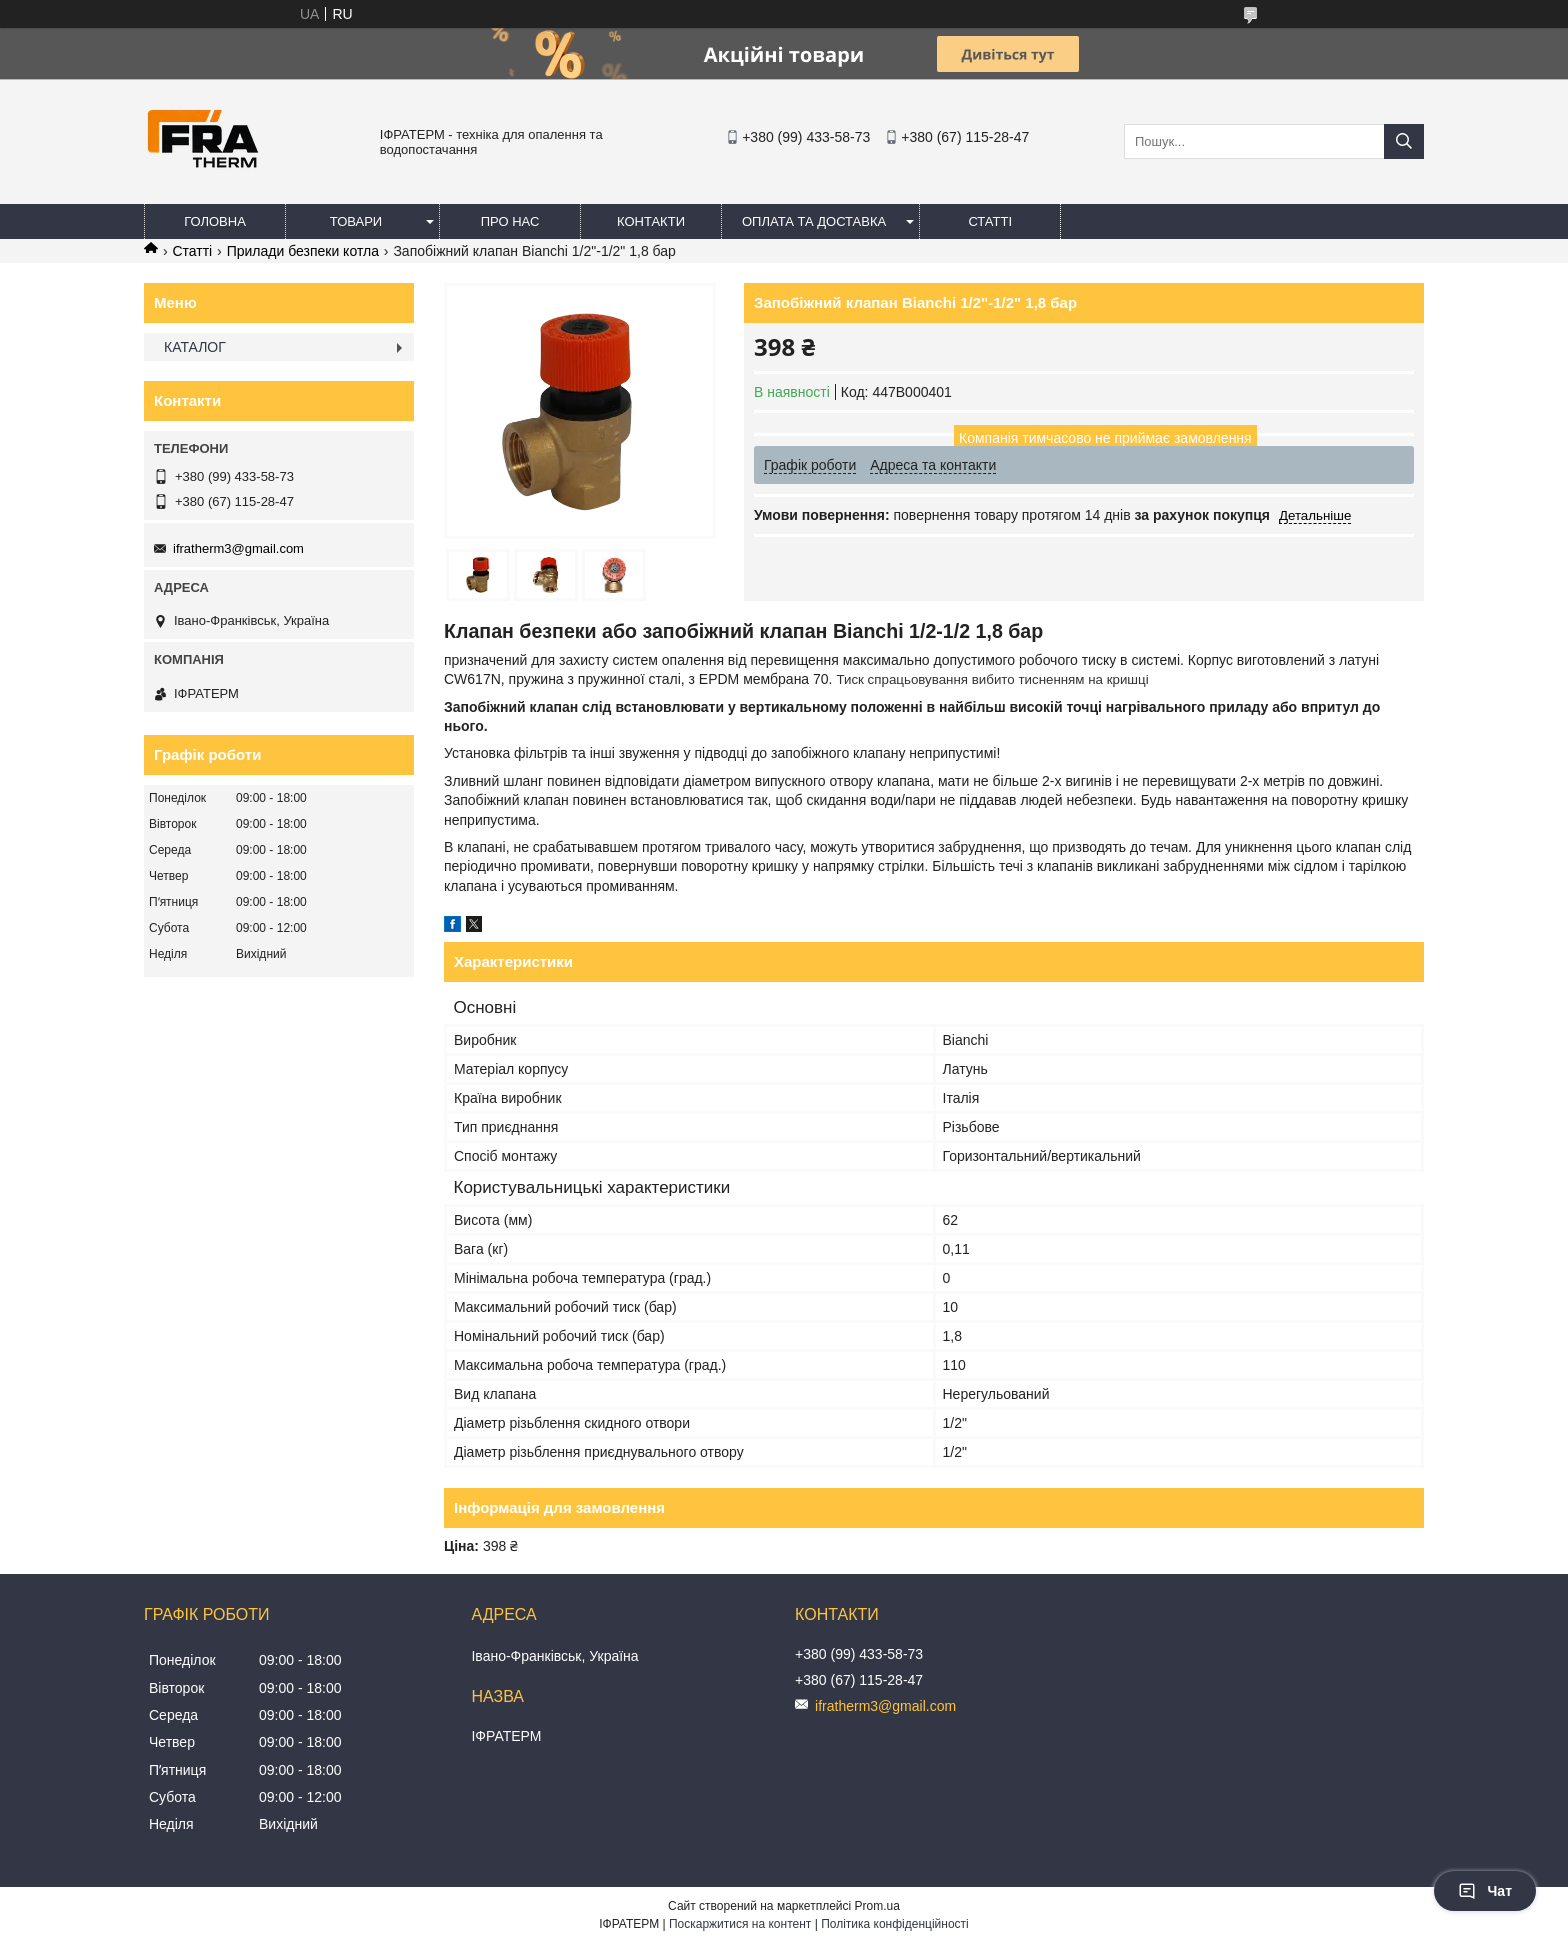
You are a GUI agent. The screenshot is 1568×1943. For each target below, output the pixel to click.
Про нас (510, 221)
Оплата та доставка (814, 221)
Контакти (651, 221)
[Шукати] (1404, 141)
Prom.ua (877, 1906)
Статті (990, 221)
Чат (1485, 1891)
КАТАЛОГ (195, 347)
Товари (356, 221)
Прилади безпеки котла (303, 251)
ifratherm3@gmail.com (238, 548)
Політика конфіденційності (895, 1924)
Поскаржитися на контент (740, 1924)
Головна (215, 221)
